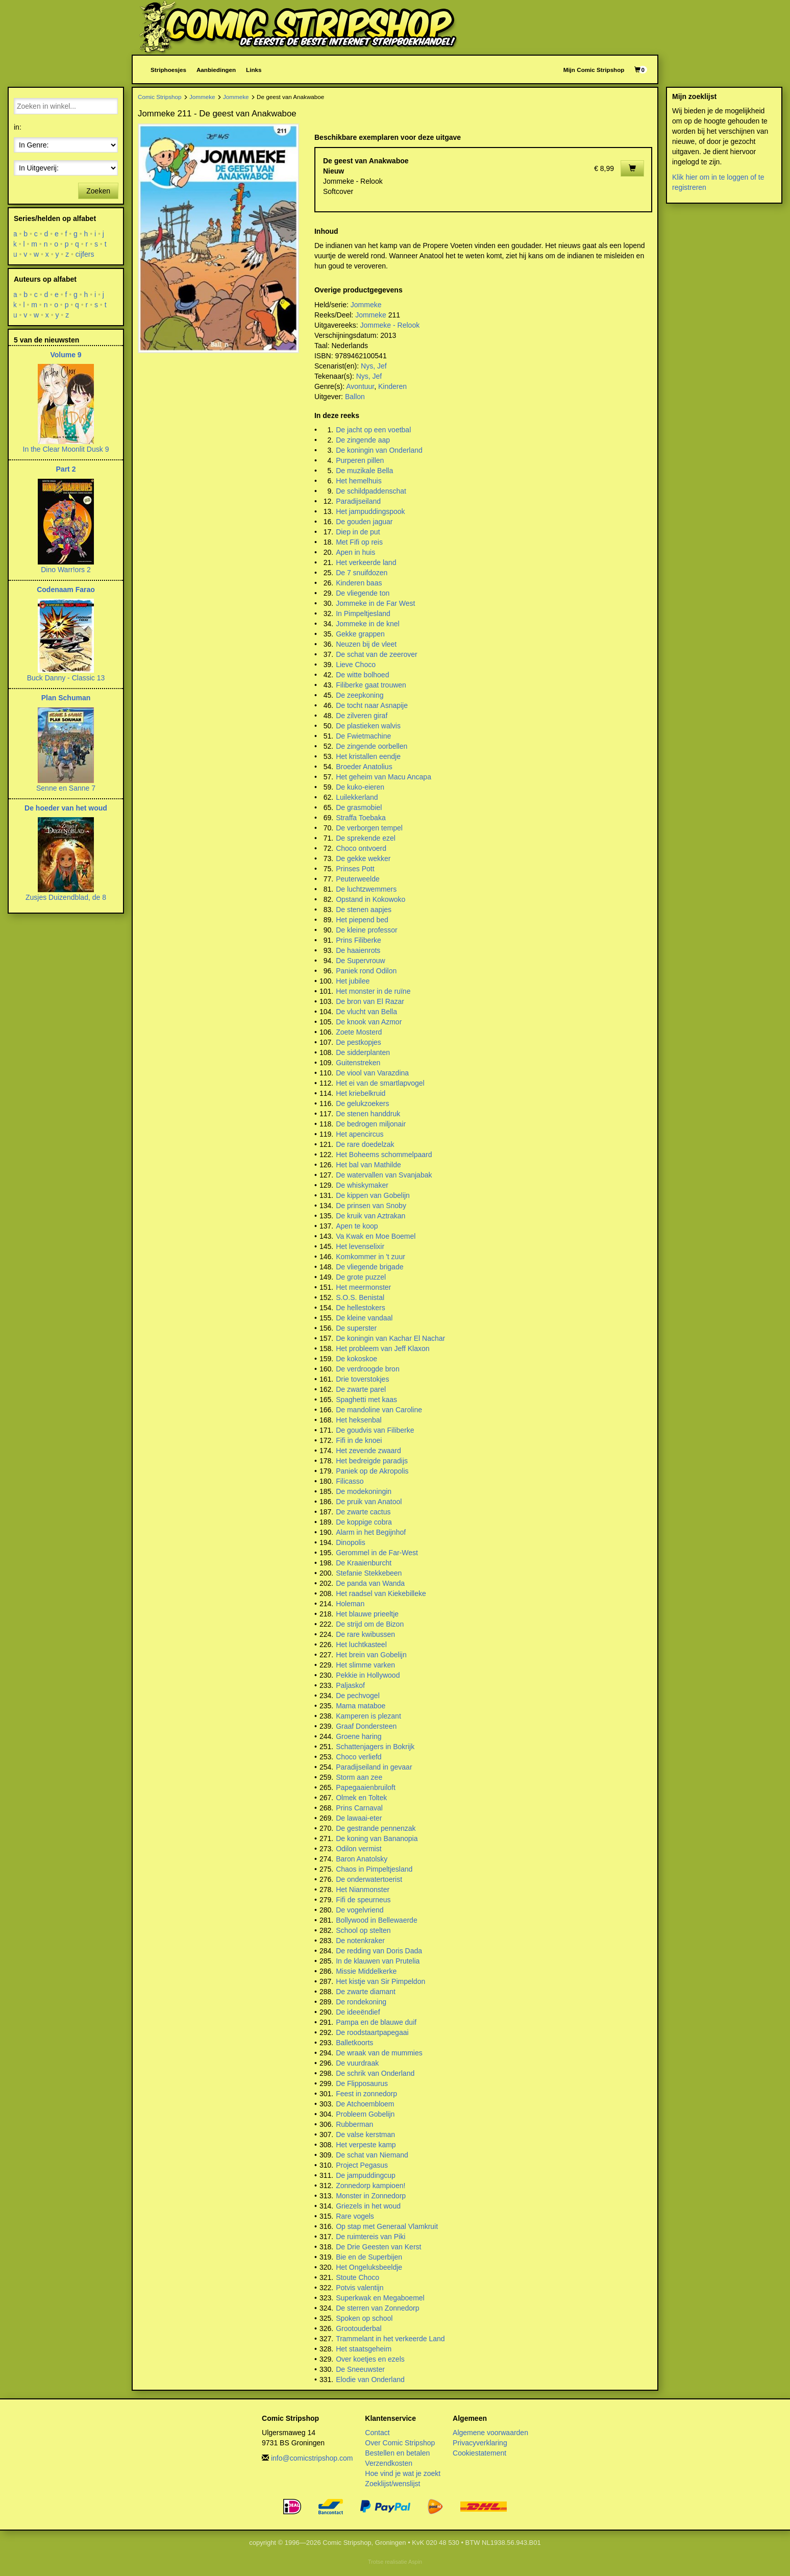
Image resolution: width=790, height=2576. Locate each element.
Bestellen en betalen (397, 2453)
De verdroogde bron (368, 1369)
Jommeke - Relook (389, 325)
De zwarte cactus (363, 1512)
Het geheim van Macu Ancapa (383, 777)
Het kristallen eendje (368, 756)
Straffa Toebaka (361, 818)
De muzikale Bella (364, 471)
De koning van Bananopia (376, 1838)
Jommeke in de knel (368, 624)
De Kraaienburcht (363, 1563)
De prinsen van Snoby (371, 1205)
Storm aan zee (359, 1777)
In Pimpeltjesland (363, 613)
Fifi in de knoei (359, 1440)
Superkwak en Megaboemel (380, 2298)
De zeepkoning (359, 695)
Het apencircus (359, 1134)
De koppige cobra (364, 1522)
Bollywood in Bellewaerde (376, 1920)
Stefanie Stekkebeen (369, 1573)
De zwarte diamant (366, 1992)
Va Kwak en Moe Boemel (375, 1236)
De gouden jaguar (364, 522)
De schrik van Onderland (375, 2073)
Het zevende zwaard (368, 1450)
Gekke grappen (360, 634)
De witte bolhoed (362, 675)
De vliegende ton (362, 593)
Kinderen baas (359, 583)
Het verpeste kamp (366, 2145)
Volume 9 (65, 355)
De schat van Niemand (372, 2155)
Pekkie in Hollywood (368, 1675)
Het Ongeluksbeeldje (369, 2267)
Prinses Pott (355, 869)
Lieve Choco (356, 664)
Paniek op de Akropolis (372, 1471)
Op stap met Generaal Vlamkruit (387, 2226)
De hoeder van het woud (65, 808)
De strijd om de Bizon (370, 1624)
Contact (377, 2432)
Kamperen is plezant (368, 1716)
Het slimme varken (365, 1665)
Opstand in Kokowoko (370, 899)
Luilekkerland (357, 797)
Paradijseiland (358, 501)
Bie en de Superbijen (369, 2257)
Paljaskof (350, 1685)
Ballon (355, 396)
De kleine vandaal (364, 1318)
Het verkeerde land (366, 562)
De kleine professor (367, 930)
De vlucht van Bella (366, 1012)
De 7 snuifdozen (361, 573)
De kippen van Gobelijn (373, 1195)
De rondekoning (361, 2002)
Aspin (415, 2562)
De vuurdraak (357, 2063)
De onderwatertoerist (369, 1879)
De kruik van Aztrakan (370, 1216)
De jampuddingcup (366, 2175)
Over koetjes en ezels (370, 2359)
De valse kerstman (365, 2134)
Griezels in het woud (368, 2206)
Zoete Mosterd (359, 1032)
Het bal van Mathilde (368, 1165)
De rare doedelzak (365, 1144)
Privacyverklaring (480, 2443)
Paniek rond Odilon (366, 971)
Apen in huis (355, 552)
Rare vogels (355, 2216)
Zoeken (98, 191)
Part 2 (66, 469)
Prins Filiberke (358, 940)
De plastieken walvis (368, 726)
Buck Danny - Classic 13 (66, 678)
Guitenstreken (358, 1063)
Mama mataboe (360, 1706)
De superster (356, 1328)
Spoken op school (364, 2318)
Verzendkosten (388, 2463)
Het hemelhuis (359, 481)
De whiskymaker (362, 1185)
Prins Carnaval (359, 1808)
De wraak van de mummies (379, 2053)
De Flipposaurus (362, 2083)
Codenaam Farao (66, 589)
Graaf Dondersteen (366, 1726)
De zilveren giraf (361, 716)
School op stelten (363, 1930)
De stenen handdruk (368, 1114)
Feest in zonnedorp (366, 2094)
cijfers (85, 254)
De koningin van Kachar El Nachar (390, 1338)
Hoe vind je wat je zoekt (402, 2473)
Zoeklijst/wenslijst (392, 2484)
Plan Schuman (65, 698)
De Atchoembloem (365, 2104)
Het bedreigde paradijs (372, 1461)
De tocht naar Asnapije (372, 705)
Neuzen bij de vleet (366, 644)
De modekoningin (363, 1491)
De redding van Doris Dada (379, 1951)
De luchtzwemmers (366, 889)
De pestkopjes (358, 1042)
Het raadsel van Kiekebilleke (381, 1593)
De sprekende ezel (366, 838)
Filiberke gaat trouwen (371, 685)
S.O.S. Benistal (360, 1297)
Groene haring (359, 1736)
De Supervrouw (360, 960)
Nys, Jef (374, 366)
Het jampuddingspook (370, 511)
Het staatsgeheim (363, 2349)
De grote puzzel (361, 1277)
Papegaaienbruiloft (366, 1787)
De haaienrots (358, 950)
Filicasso (349, 1481)
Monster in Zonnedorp (371, 2196)
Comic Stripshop (160, 96)
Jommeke (202, 96)
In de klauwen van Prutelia (377, 1961)
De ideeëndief (358, 2012)
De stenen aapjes (363, 909)
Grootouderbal (359, 2328)
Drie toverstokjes (362, 1379)
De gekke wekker (363, 858)
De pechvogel (358, 1695)
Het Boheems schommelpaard (384, 1154)
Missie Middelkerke (366, 1971)
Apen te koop (357, 1226)
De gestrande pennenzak (375, 1828)
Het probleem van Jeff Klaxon (382, 1348)
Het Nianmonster (362, 1889)
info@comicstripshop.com (312, 2458)
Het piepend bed (362, 920)
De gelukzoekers (362, 1103)
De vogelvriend (359, 1910)
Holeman (350, 1604)
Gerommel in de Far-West (377, 1553)
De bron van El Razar (370, 1001)
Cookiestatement (479, 2453)
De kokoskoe (356, 1359)
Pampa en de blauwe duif (376, 2022)
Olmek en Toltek (361, 1798)
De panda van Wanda (370, 1583)
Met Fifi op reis (359, 542)
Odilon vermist (358, 1849)
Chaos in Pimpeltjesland (374, 1869)
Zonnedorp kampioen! (370, 2185)
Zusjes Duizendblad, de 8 (66, 897)
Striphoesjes (168, 69)
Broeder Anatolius (364, 767)
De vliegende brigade (369, 1267)
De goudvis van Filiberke (375, 1430)
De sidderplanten (363, 1052)
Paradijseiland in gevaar (374, 1767)
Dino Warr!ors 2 (66, 570)
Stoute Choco (357, 2277)
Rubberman (354, 2124)
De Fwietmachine (363, 736)
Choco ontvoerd (361, 848)
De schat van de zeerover (376, 654)
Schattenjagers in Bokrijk (375, 1747)
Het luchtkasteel (361, 1644)
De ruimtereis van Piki (370, 2236)
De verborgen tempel (369, 828)
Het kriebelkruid (360, 1093)
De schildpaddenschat (371, 491)
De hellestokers (360, 1308)
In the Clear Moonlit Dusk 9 (66, 449)
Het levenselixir (360, 1246)
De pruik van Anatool (369, 1502)
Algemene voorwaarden (490, 2432)
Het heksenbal (359, 1420)
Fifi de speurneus (363, 1900)
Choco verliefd (359, 1757)
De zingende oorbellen (371, 746)
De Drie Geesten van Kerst (378, 2247)
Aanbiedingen (216, 69)
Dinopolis (350, 1542)
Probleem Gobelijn (365, 2114)
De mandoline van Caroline (379, 1410)
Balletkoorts (354, 2043)
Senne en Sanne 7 (65, 788)
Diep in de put (358, 532)
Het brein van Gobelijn (371, 1655)
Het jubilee (352, 981)
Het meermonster (363, 1287)
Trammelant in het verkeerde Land (390, 2339)
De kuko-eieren (360, 787)
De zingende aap (363, 440)
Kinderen (392, 386)
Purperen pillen (360, 460)
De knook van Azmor (369, 1022)
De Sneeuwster (360, 2369)
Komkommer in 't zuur (370, 1257)
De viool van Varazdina (372, 1073)
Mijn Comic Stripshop (594, 69)
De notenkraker (360, 1940)
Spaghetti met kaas (366, 1399)
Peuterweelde (358, 879)
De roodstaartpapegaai (372, 2032)
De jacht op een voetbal (373, 430)
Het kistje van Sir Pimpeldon (380, 1981)
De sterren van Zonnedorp (377, 2308)
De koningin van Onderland (379, 450)
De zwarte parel (361, 1389)
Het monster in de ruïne (373, 991)
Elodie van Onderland (370, 2379)
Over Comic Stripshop (400, 2443)
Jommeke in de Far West (375, 603)
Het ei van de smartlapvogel (380, 1083)
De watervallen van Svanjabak (384, 1175)
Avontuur (360, 386)
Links (253, 69)
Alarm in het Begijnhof (371, 1532)
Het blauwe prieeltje (367, 1614)
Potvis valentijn (359, 2288)
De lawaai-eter (359, 1818)
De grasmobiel (359, 807)
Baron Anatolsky (361, 1859)
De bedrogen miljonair (371, 1124)
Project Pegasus (362, 2165)
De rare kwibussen (365, 1634)
